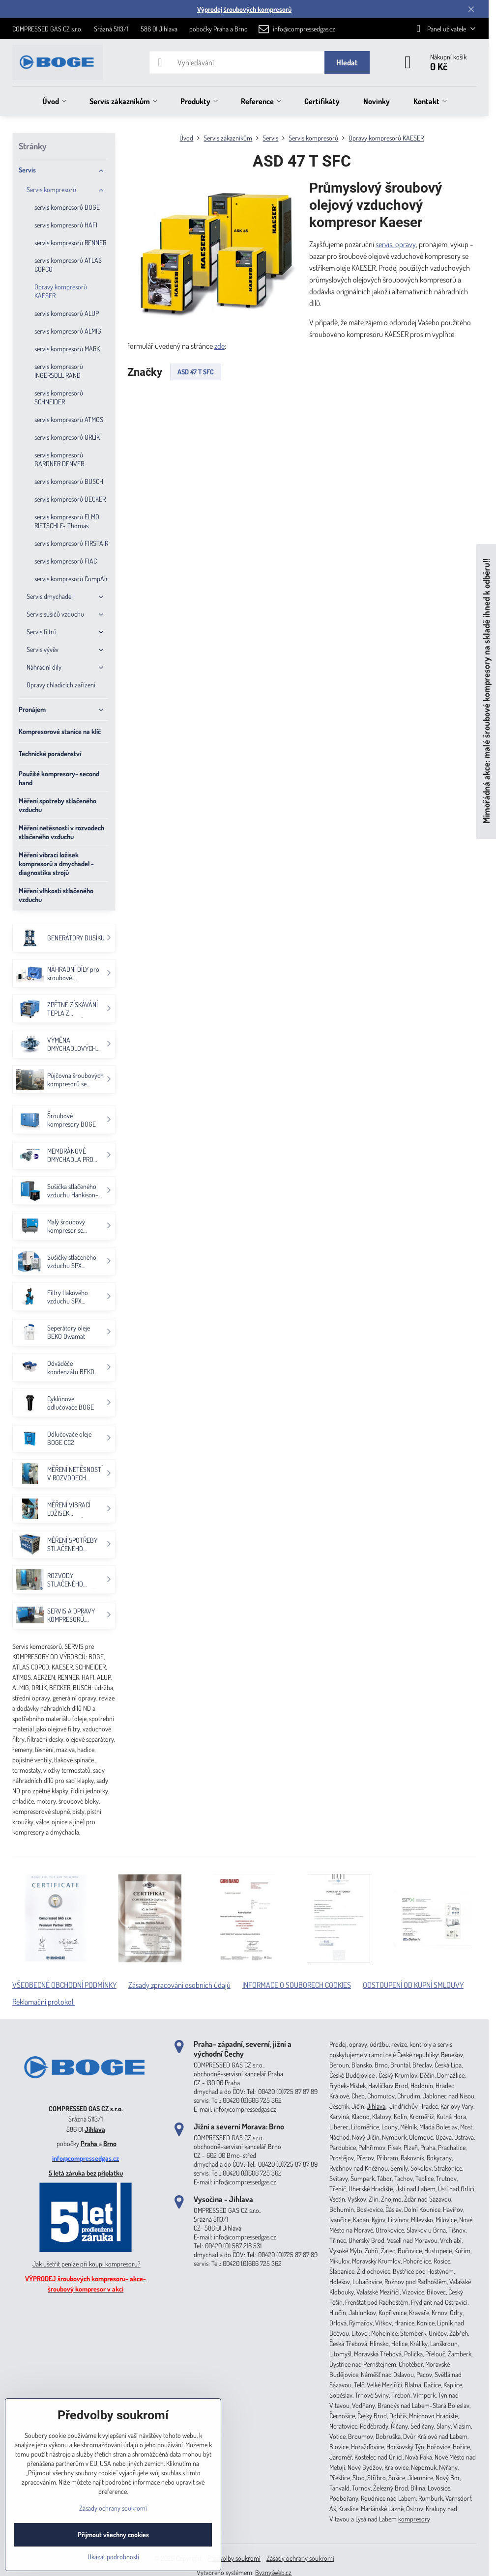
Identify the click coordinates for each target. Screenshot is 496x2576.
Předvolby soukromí (234, 2558)
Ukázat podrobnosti (113, 2556)
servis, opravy (396, 244)
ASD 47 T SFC (195, 372)
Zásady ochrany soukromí (300, 2558)
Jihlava (95, 2129)
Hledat (347, 62)
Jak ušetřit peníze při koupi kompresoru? (86, 2264)
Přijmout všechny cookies (113, 2534)
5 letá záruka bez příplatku (86, 2173)
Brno (110, 2143)
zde (219, 346)
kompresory (414, 2519)
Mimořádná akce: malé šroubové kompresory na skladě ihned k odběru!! (486, 691)
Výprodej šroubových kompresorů (244, 9)
